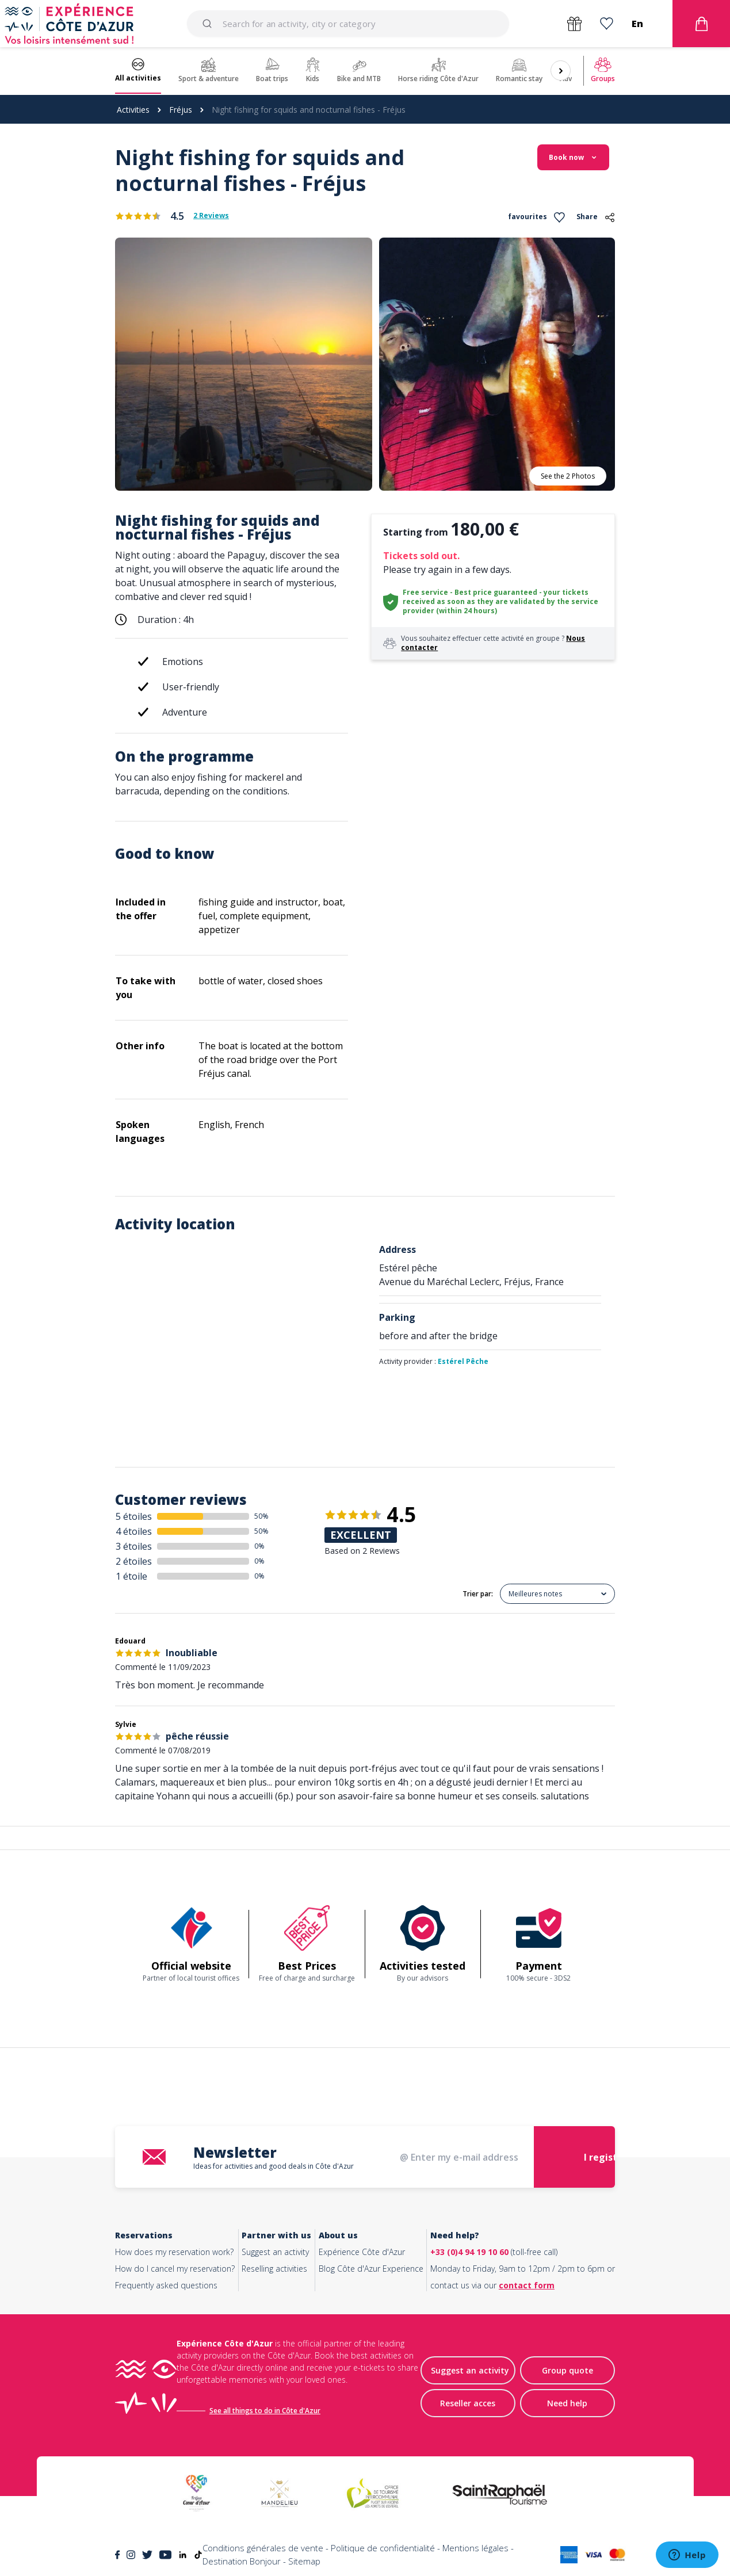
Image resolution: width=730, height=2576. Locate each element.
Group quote (567, 2370)
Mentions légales (475, 2548)
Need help (567, 2403)
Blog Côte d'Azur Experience (371, 2268)
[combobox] (348, 23)
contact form (527, 2285)
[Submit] (209, 23)
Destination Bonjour (241, 2561)
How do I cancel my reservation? (175, 2268)
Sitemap (304, 2561)
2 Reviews (211, 215)
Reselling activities (274, 2268)
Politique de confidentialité (383, 2548)
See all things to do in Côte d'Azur (264, 2411)
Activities (133, 109)
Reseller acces (467, 2403)
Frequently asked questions (166, 2285)
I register (605, 2157)
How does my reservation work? (174, 2251)
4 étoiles (134, 1531)
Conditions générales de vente (262, 2548)
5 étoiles (134, 1516)
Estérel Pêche (463, 1361)
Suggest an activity (275, 2251)
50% (261, 1516)
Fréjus (180, 109)
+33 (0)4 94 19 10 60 (469, 2251)
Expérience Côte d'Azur (362, 2251)
